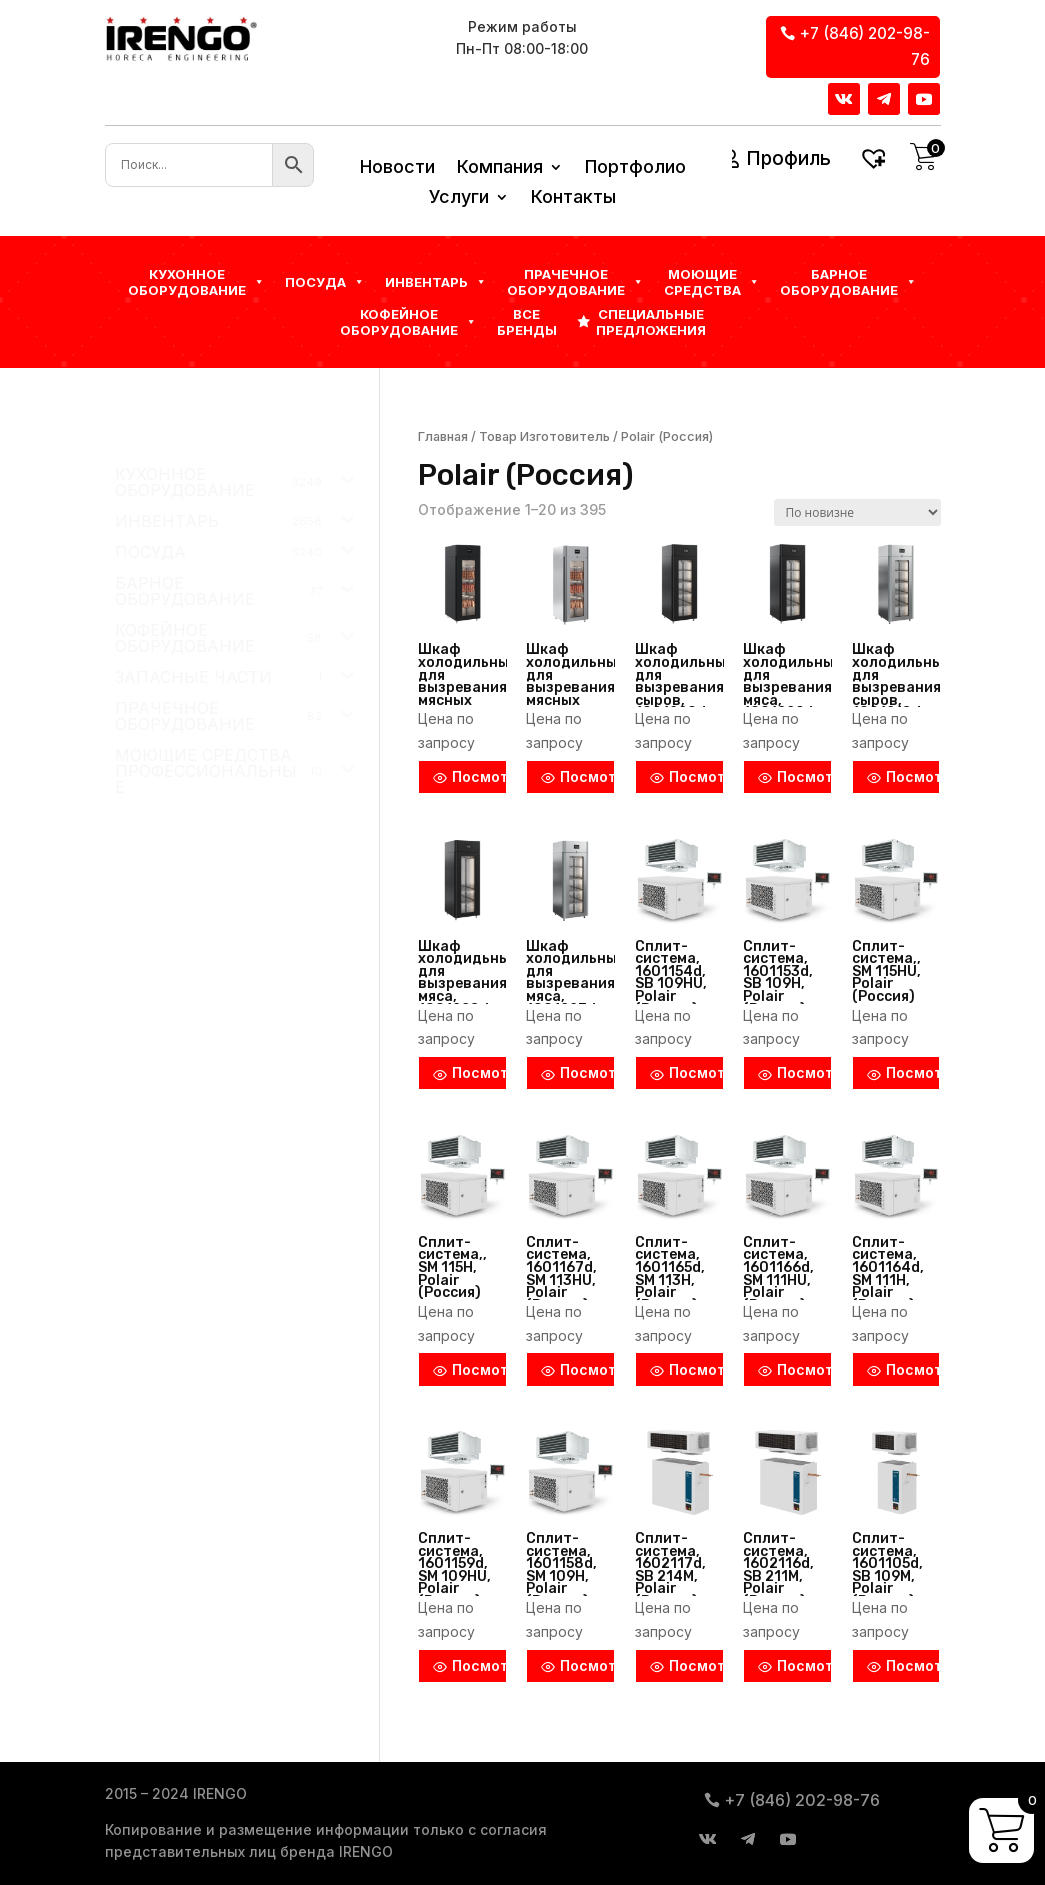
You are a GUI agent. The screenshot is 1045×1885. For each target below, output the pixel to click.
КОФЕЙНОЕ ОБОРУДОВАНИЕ (408, 322)
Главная (443, 436)
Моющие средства (712, 282)
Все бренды (527, 322)
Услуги (459, 198)
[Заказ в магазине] (857, 512)
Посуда (325, 282)
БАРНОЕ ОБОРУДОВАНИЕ (848, 282)
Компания (500, 168)
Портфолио (635, 168)
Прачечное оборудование (575, 282)
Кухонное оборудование (196, 282)
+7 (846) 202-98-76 (865, 46)
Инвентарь (436, 282)
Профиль (788, 158)
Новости (397, 168)
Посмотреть (470, 776)
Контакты (573, 198)
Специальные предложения (651, 322)
